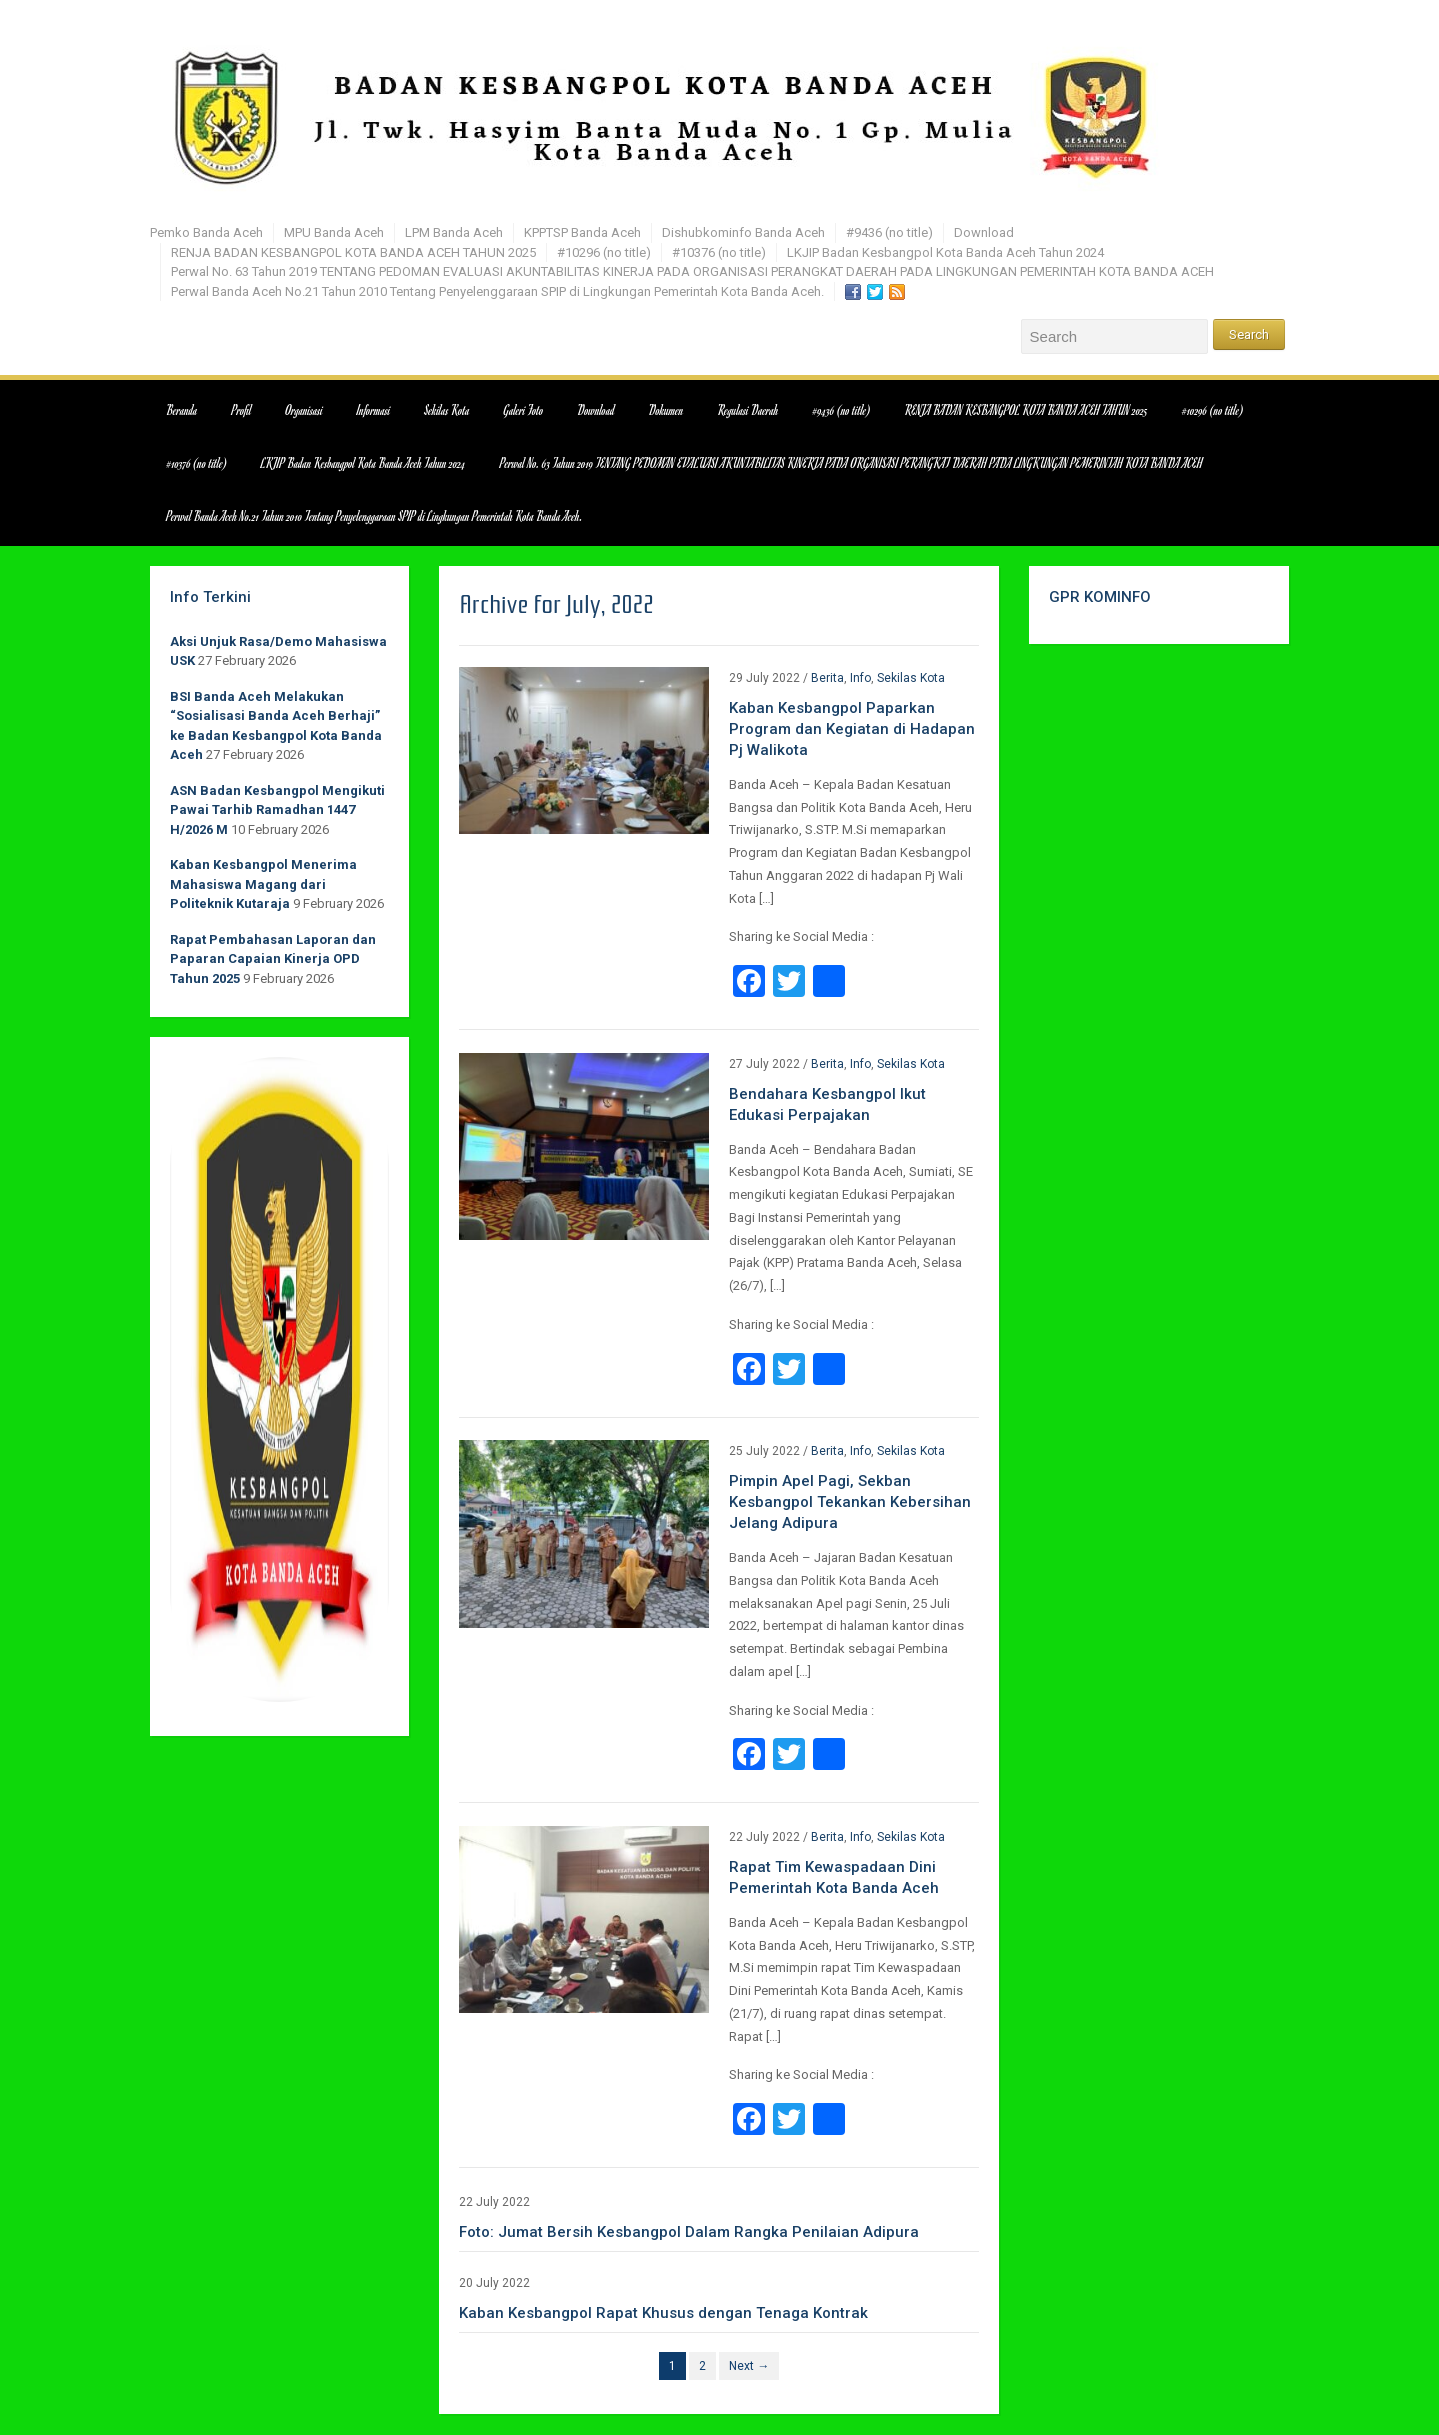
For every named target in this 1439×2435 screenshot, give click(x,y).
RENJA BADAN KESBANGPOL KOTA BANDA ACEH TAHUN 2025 (353, 252)
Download (984, 232)
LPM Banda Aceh (454, 232)
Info (860, 678)
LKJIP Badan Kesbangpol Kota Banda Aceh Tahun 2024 (945, 252)
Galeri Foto (524, 410)
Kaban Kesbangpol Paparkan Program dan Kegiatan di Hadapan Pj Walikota (852, 729)
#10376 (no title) (719, 252)
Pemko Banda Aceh (206, 232)
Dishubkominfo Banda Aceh (743, 232)
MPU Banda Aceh (334, 232)
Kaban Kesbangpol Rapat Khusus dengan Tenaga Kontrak (663, 2313)
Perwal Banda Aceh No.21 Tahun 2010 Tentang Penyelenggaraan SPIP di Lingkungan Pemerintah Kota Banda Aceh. (497, 291)
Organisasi (304, 410)
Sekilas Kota (446, 410)
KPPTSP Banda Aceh (582, 232)
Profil (242, 410)
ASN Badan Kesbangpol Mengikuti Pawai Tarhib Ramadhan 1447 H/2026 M (277, 810)
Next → (749, 2366)
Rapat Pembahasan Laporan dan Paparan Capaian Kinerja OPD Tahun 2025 (273, 959)
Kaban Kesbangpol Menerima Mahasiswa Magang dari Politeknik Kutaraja (263, 884)
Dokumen (666, 410)
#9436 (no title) (889, 232)
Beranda (182, 410)
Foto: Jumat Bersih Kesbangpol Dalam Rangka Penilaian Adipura (689, 2232)
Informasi (373, 410)
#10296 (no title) (604, 252)
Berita (827, 678)
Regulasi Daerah (748, 410)
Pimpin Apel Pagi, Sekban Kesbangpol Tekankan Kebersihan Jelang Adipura (850, 1502)
